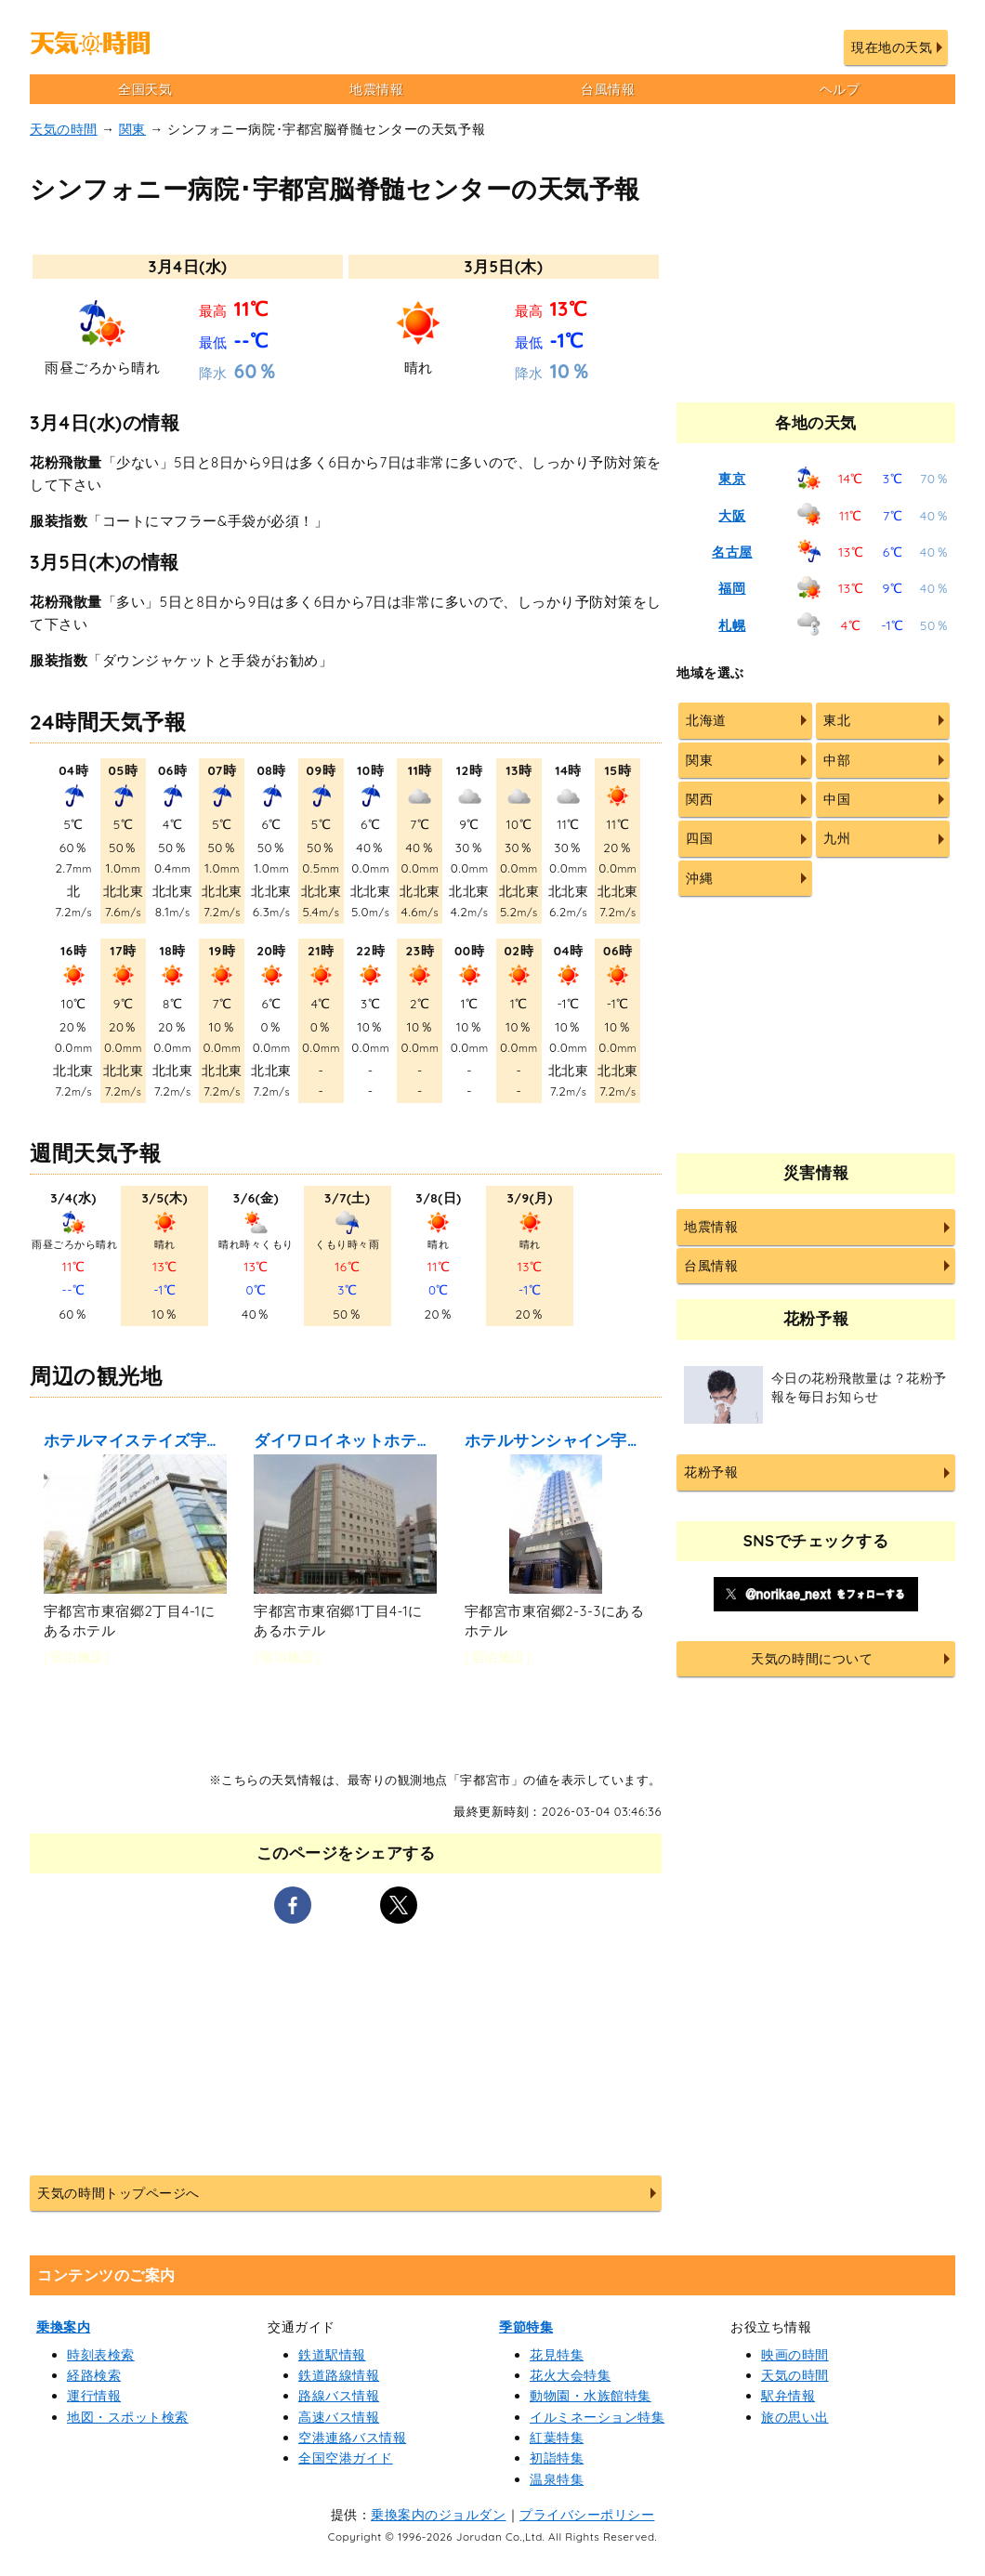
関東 (132, 129)
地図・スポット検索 (128, 2417)
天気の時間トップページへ (118, 2193)
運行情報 (94, 2395)
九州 (836, 838)
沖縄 (699, 878)
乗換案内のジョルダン (438, 2514)
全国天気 (145, 89)
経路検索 (94, 2375)
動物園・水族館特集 (590, 2395)
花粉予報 (711, 1472)
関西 (699, 799)
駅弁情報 (788, 2395)
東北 (836, 720)
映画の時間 (795, 2354)
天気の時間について (812, 1658)
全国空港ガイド (345, 2458)
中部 (836, 760)
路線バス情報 (338, 2395)
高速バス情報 (338, 2417)
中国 (836, 799)
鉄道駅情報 (332, 2354)
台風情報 (608, 89)
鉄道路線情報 (338, 2375)
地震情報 (376, 89)
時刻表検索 (101, 2354)
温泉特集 (557, 2479)
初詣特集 (557, 2458)
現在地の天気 (891, 47)
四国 (699, 838)
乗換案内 (63, 2327)
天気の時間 (64, 129)
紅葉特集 (557, 2437)
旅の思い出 (795, 2417)
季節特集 (526, 2327)
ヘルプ (840, 89)
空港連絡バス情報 (352, 2437)
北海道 (706, 720)
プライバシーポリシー (586, 2514)
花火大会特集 (570, 2375)
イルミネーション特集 (597, 2417)
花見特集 (557, 2354)
